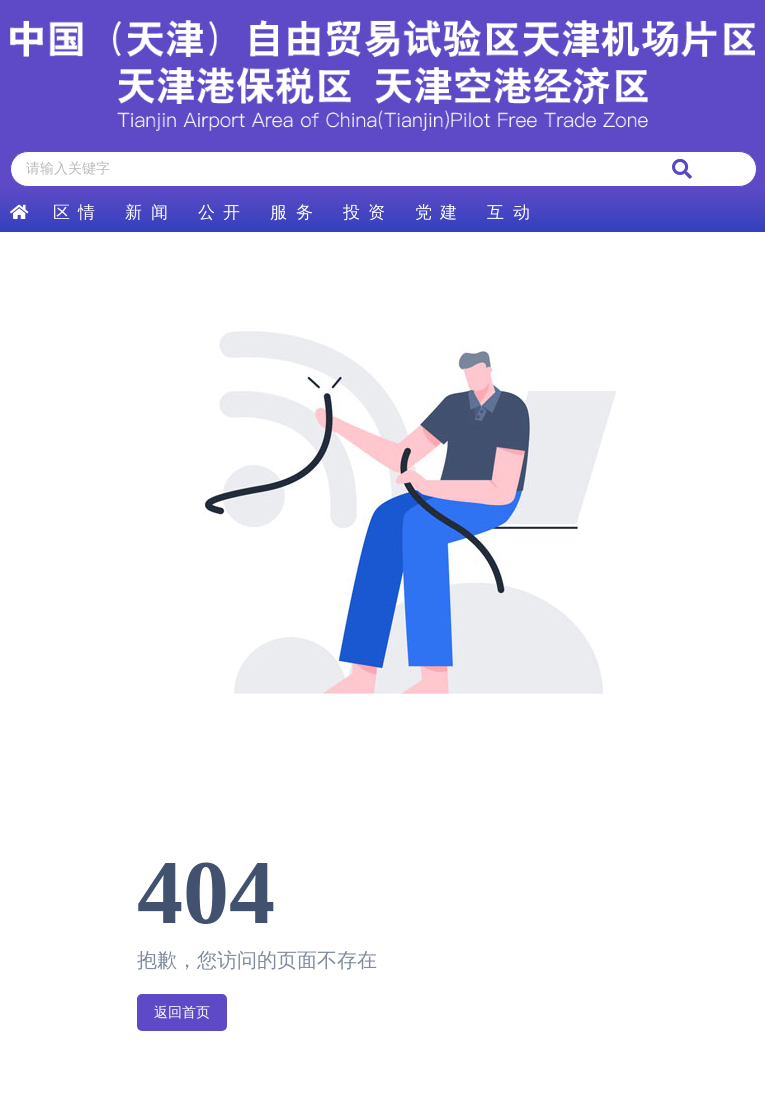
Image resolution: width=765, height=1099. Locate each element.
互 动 (508, 212)
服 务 (291, 212)
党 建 (436, 212)
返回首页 (182, 1012)
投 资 (364, 212)
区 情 (74, 212)
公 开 (219, 212)
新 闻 (146, 212)
